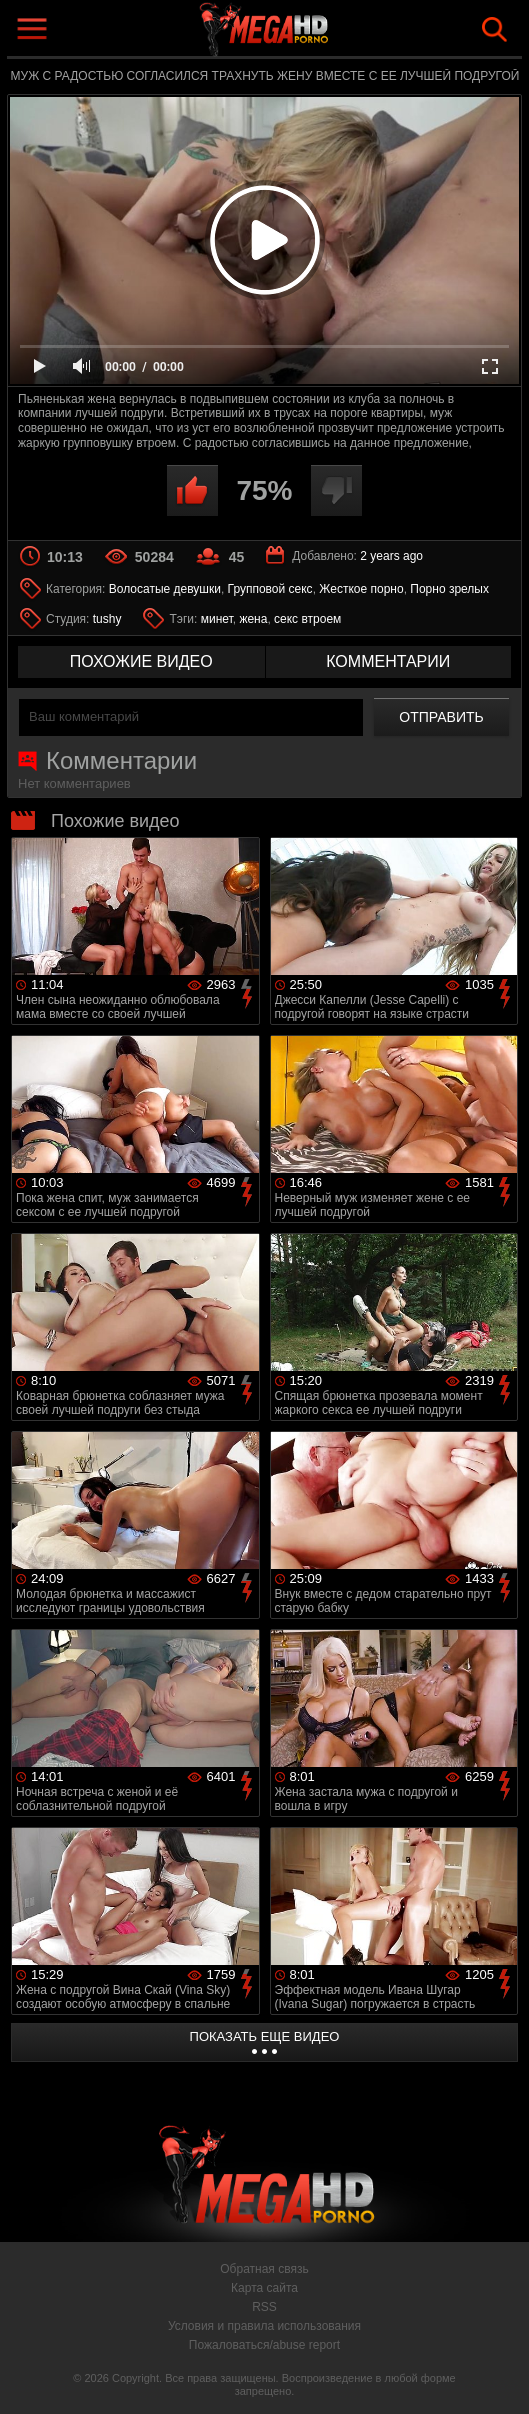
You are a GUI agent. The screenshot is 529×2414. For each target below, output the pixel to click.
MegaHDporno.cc (311, 33)
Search (494, 29)
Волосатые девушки (165, 589)
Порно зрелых (449, 589)
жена (253, 619)
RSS (264, 2307)
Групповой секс (270, 589)
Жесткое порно (361, 589)
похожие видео (141, 661)
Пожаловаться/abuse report (264, 2345)
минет (217, 619)
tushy (107, 619)
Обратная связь (264, 2269)
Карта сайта (264, 2288)
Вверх (499, 2377)
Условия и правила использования (264, 2326)
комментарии (388, 661)
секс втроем (307, 619)
